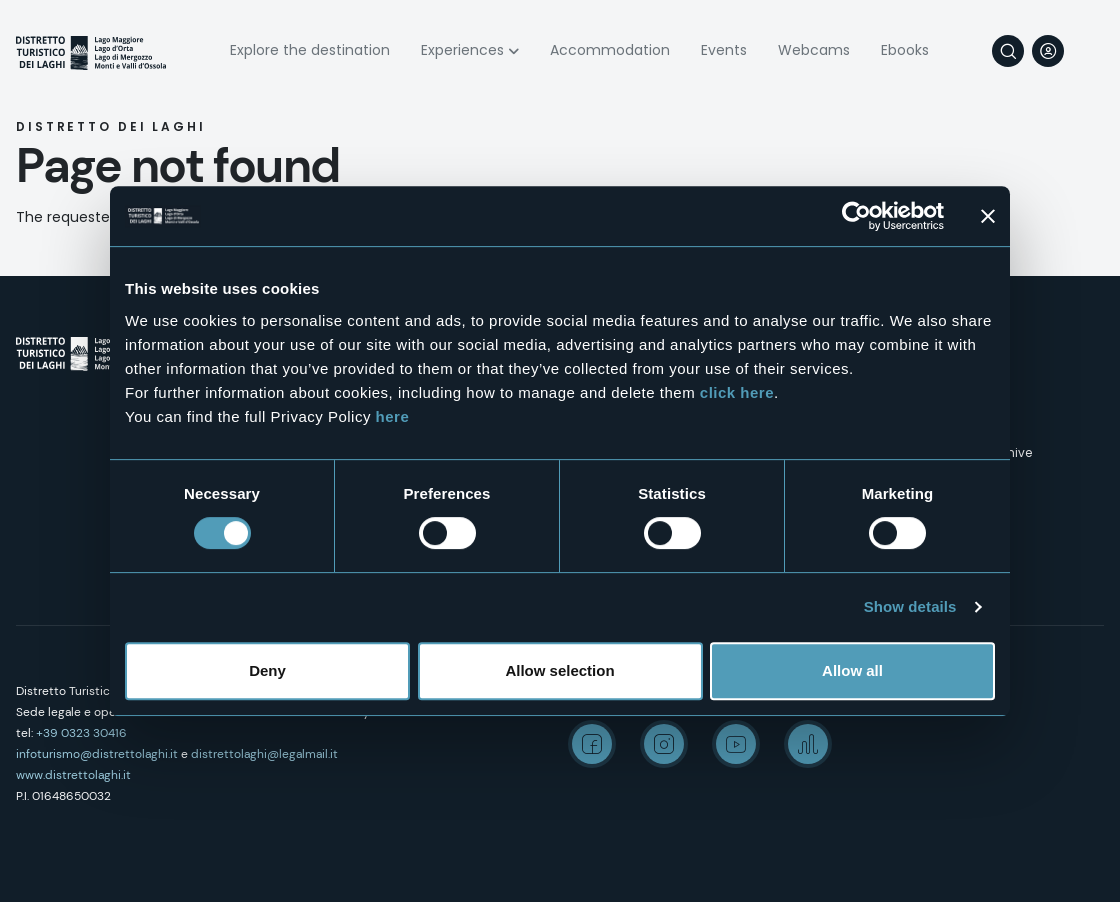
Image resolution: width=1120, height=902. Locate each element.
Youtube (736, 744)
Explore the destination (310, 50)
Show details (910, 606)
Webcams (814, 50)
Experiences (462, 50)
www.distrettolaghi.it (73, 775)
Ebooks (905, 50)
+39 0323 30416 (81, 733)
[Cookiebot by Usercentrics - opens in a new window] (856, 216)
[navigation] (1088, 51)
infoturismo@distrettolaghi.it (97, 754)
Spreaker (808, 744)
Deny (267, 670)
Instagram (664, 744)
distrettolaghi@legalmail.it (264, 754)
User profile (1048, 51)
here (393, 416)
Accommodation (610, 50)
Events (724, 50)
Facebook (592, 744)
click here (737, 392)
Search (1008, 51)
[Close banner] (988, 216)
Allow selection (559, 670)
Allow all (852, 670)
